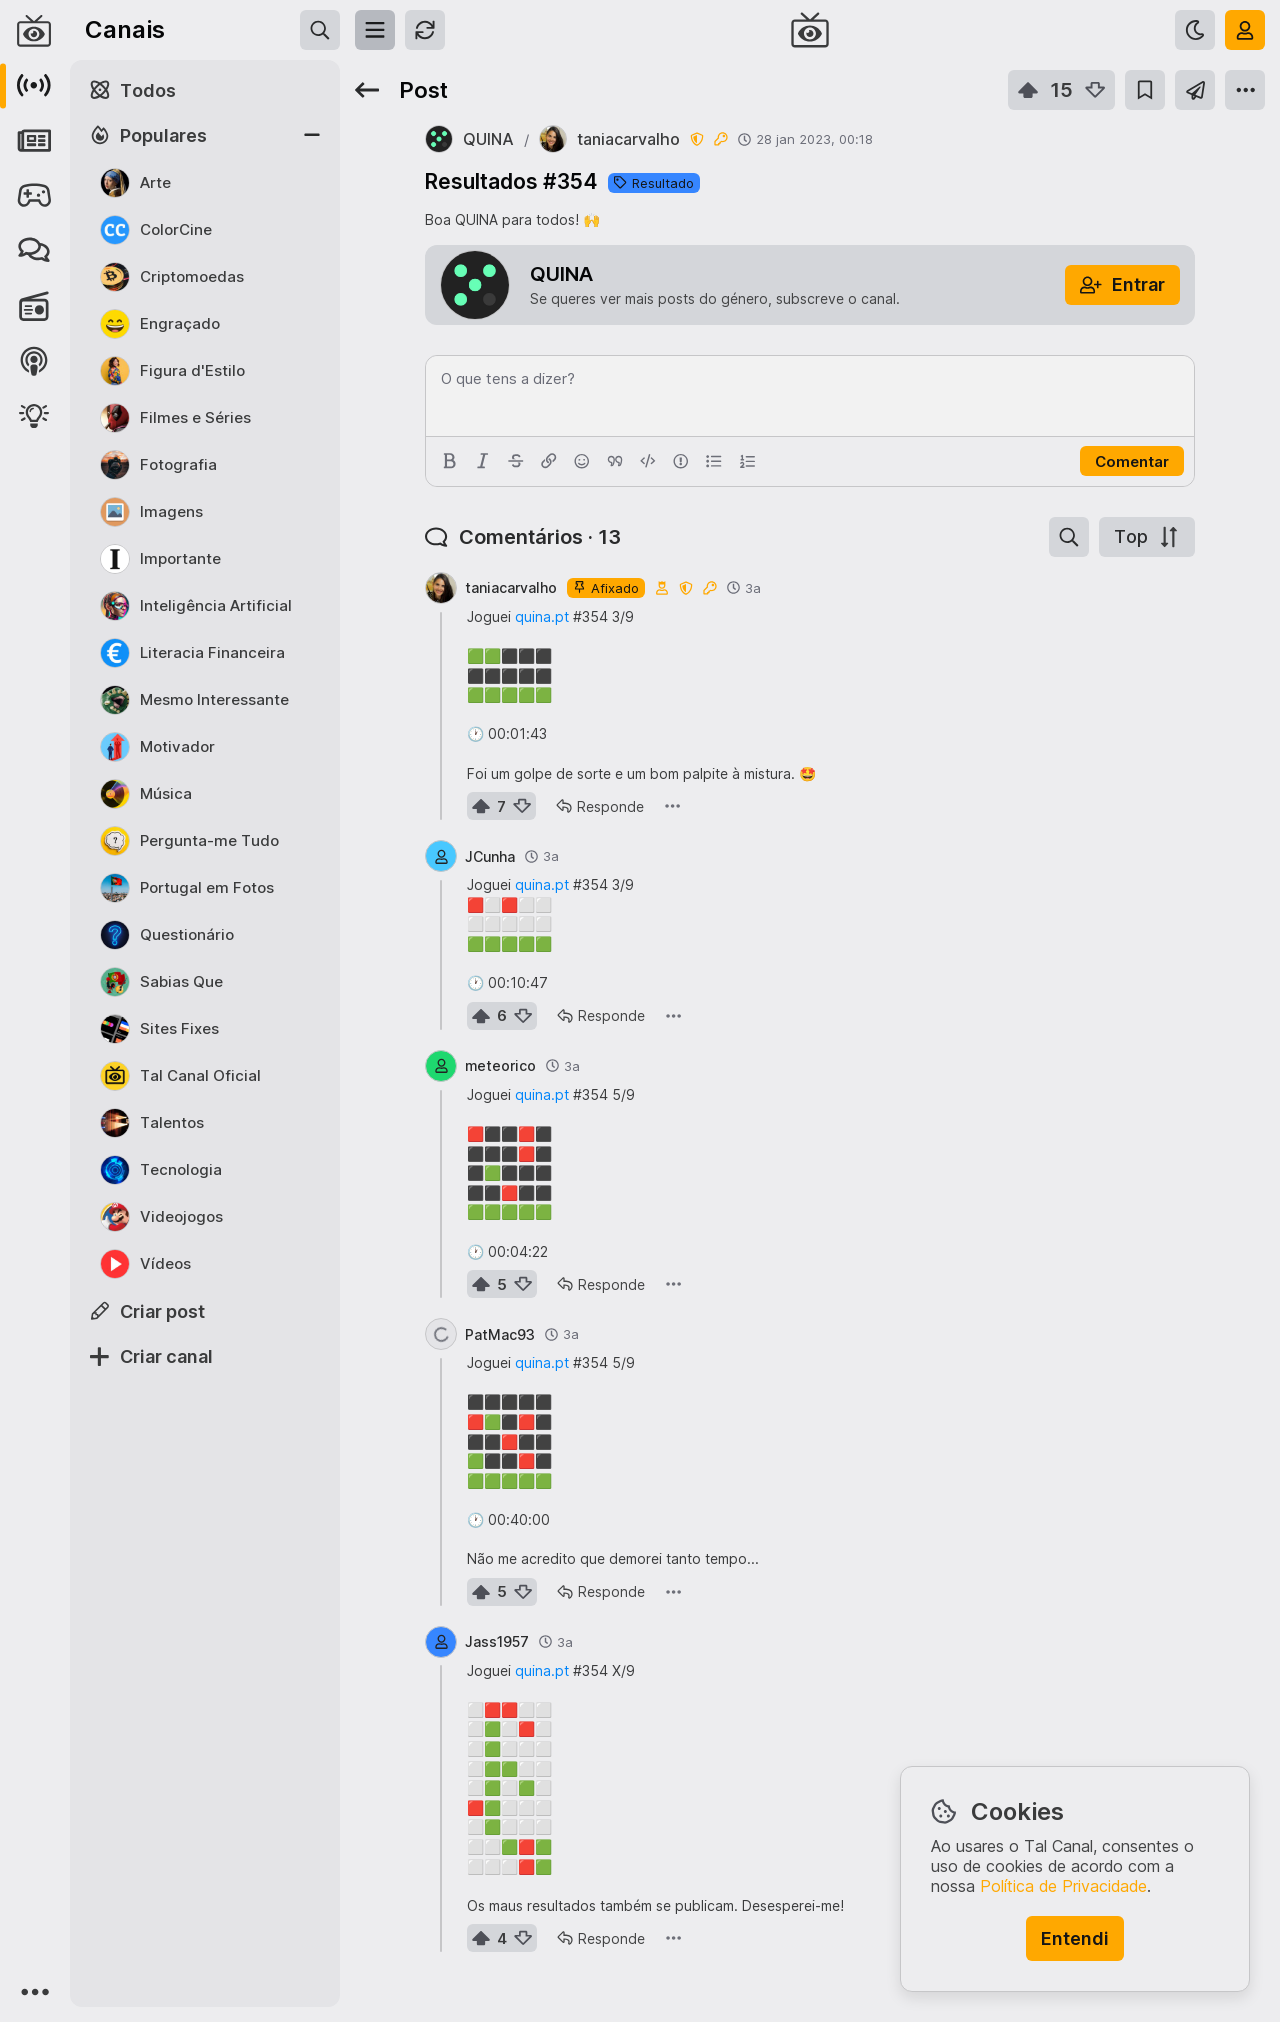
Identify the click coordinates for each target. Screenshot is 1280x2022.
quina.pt (542, 616)
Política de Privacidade (1063, 1886)
